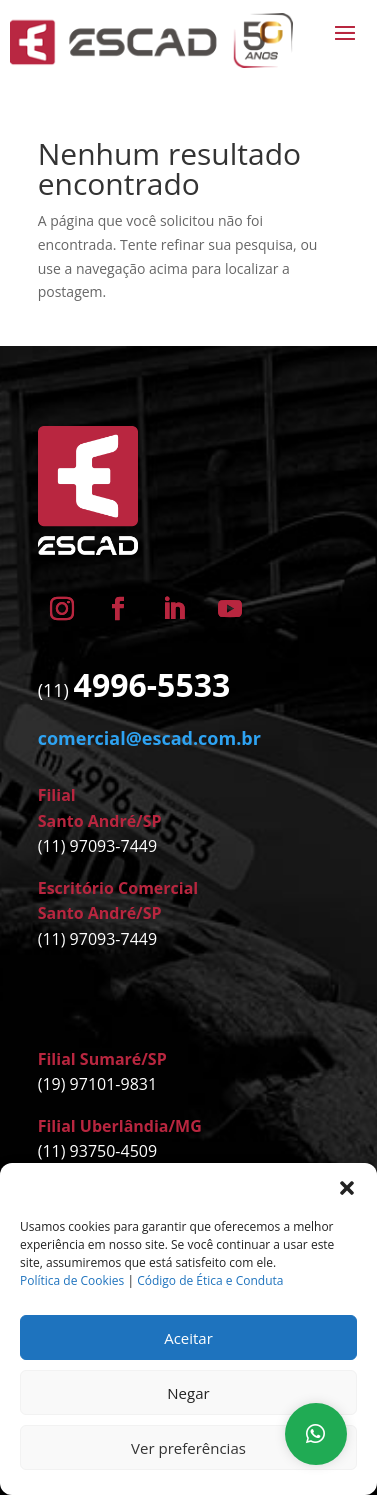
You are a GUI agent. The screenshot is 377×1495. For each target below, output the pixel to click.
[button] (347, 1188)
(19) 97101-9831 (97, 1084)
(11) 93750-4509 (97, 1151)
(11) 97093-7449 (97, 846)
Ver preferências (188, 1448)
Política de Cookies (72, 1280)
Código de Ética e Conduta (210, 1280)
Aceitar (188, 1338)
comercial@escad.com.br (149, 738)
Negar (188, 1393)
